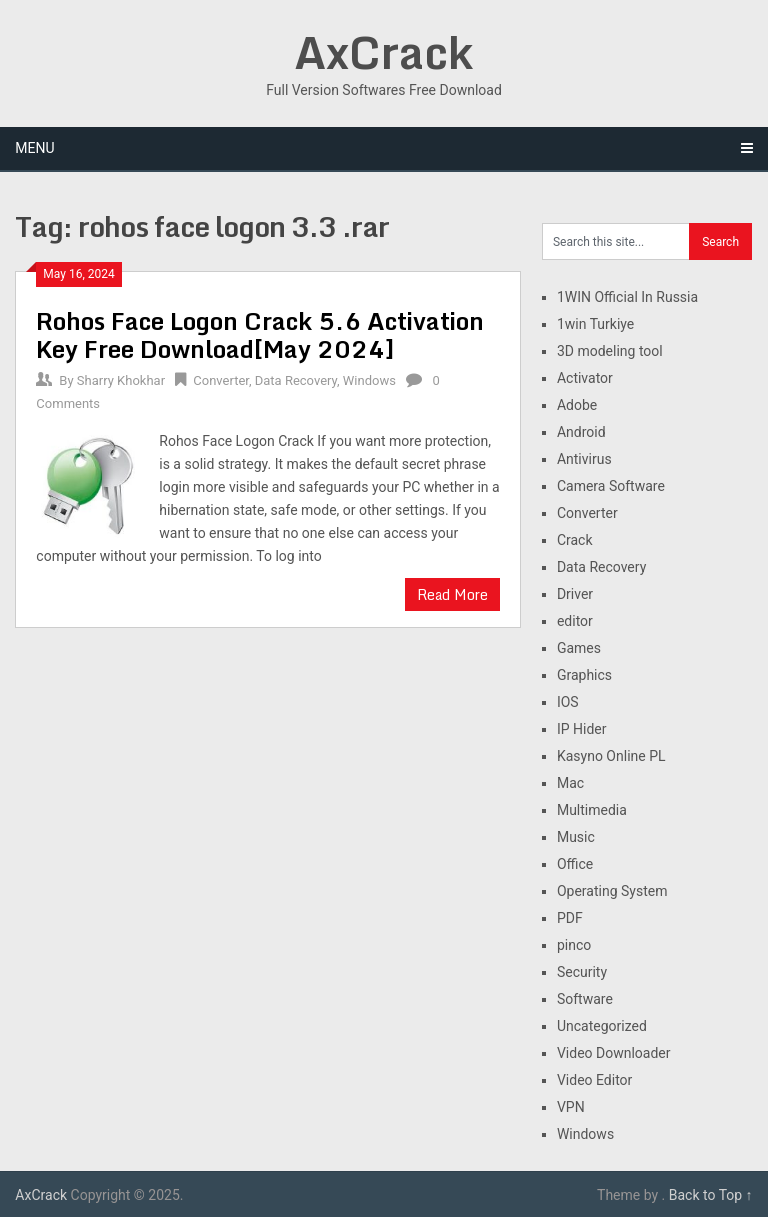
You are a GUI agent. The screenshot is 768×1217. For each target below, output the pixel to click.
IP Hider (582, 729)
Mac (570, 783)
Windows (369, 380)
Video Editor (594, 1080)
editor (575, 621)
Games (579, 648)
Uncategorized (602, 1026)
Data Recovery (296, 380)
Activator (585, 378)
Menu (34, 148)
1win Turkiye (595, 324)
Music (576, 837)
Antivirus (584, 459)
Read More (452, 594)
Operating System (612, 891)
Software (585, 999)
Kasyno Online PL (611, 756)
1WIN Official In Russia (627, 297)
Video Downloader (614, 1053)
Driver (575, 594)
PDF (570, 918)
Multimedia (592, 810)
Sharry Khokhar (121, 380)
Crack (575, 540)
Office (575, 864)
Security (582, 972)
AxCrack (383, 52)
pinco (574, 945)
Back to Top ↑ (711, 1195)
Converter (221, 380)
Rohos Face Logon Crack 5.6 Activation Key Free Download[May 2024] (260, 334)
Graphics (584, 675)
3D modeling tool (610, 351)
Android (581, 432)
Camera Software (611, 486)
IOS (568, 702)
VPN (571, 1107)
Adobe (577, 405)
